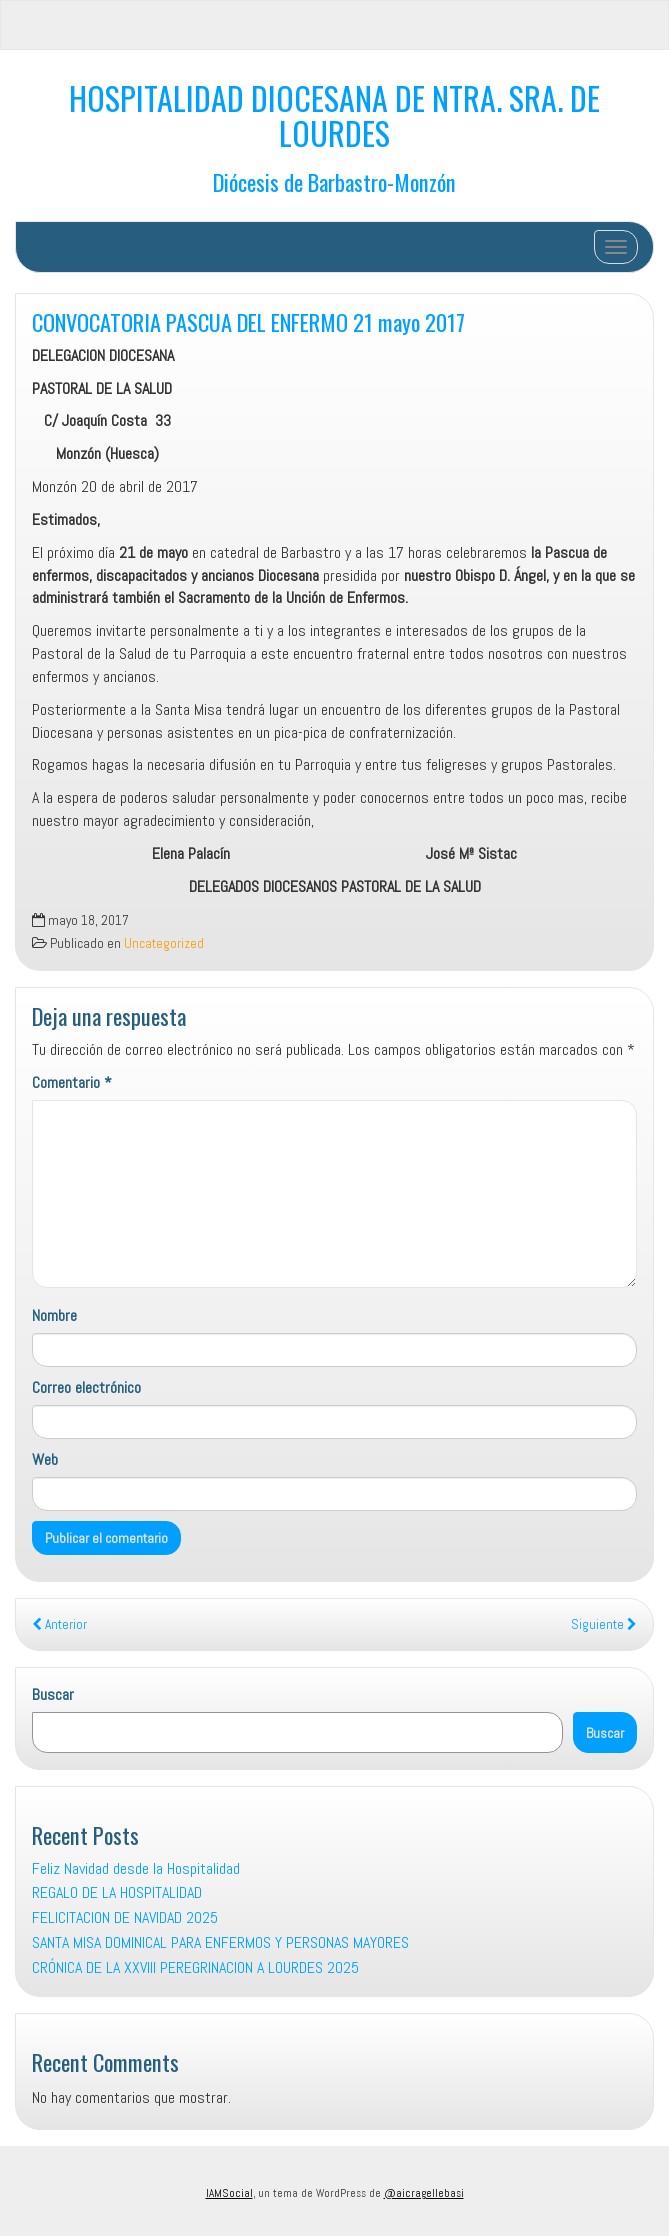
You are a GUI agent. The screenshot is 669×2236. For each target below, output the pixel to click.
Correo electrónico (86, 1387)
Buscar (53, 1694)
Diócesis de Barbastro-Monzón (334, 181)
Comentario (72, 1082)
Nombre (54, 1315)
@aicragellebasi (424, 2193)
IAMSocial (229, 2193)
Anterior (59, 1624)
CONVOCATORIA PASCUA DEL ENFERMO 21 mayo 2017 (248, 321)
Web (45, 1459)
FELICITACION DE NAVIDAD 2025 (125, 1917)
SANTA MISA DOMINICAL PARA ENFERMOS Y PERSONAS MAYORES (220, 1942)
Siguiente (604, 1624)
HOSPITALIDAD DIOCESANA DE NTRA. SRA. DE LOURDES (334, 115)
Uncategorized (164, 943)
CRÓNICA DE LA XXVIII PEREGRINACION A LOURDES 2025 (195, 1967)
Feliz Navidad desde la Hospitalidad (136, 1868)
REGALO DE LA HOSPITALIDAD (117, 1892)
